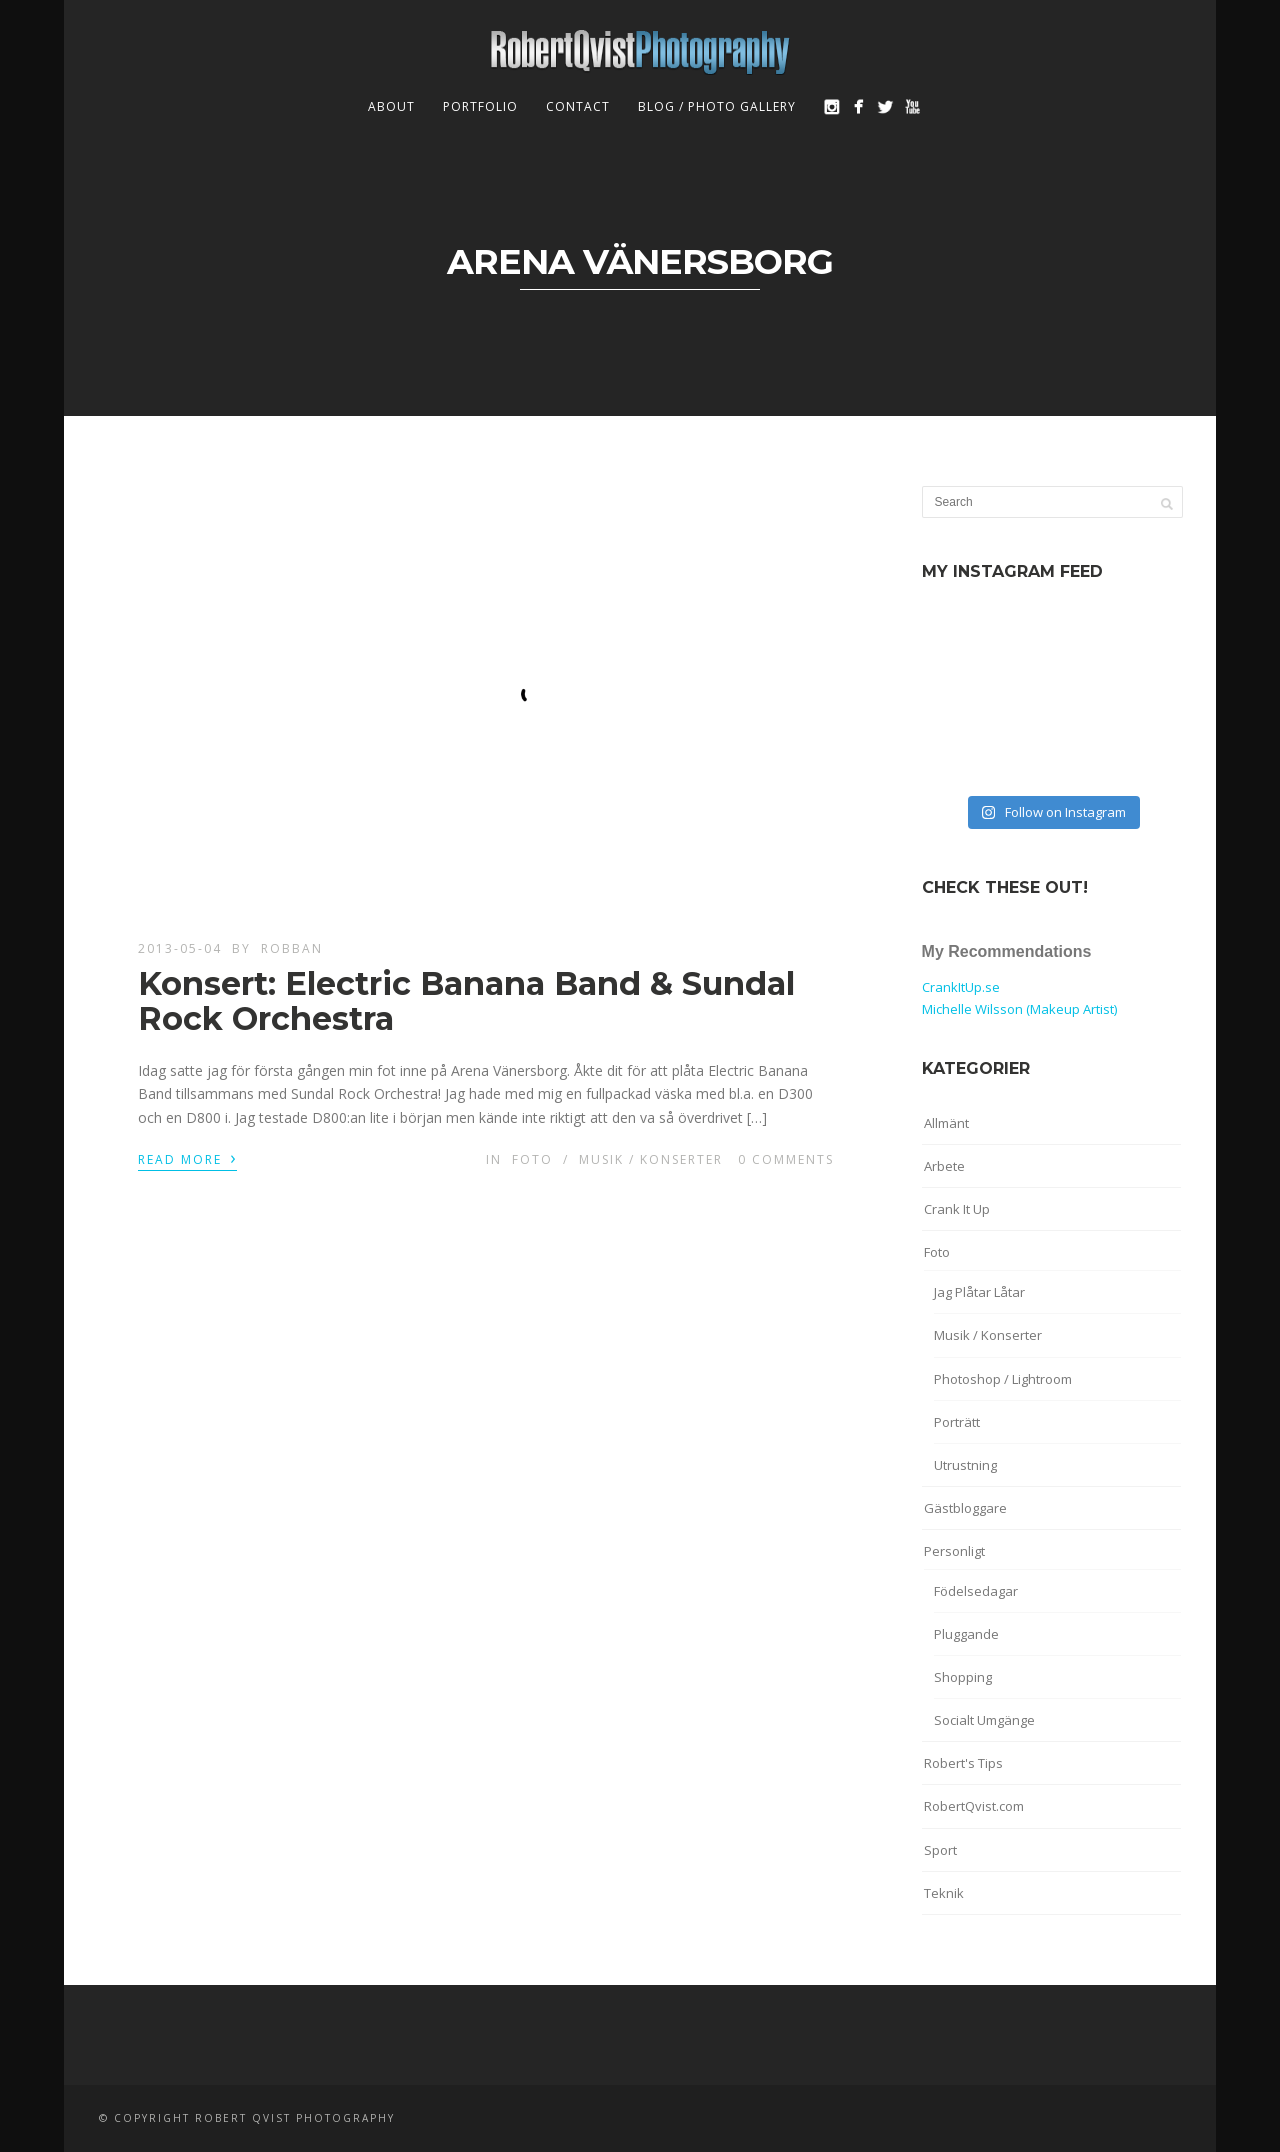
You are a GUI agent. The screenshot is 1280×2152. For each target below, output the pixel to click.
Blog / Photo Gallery (717, 106)
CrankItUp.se (961, 987)
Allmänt (946, 1123)
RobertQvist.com (974, 1806)
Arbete (944, 1166)
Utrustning (965, 1465)
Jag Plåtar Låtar (979, 1292)
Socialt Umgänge (984, 1720)
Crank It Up (957, 1209)
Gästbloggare (965, 1508)
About (391, 106)
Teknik (944, 1893)
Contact (578, 106)
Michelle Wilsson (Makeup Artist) (1019, 1009)
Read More (187, 1158)
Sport (940, 1850)
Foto (532, 1159)
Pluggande (966, 1634)
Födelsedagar (976, 1591)
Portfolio (480, 106)
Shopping (963, 1677)
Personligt (954, 1551)
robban (292, 948)
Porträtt (957, 1422)
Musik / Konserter (651, 1159)
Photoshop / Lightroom (1003, 1379)
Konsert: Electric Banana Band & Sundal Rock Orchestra (466, 1001)
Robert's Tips (963, 1763)
